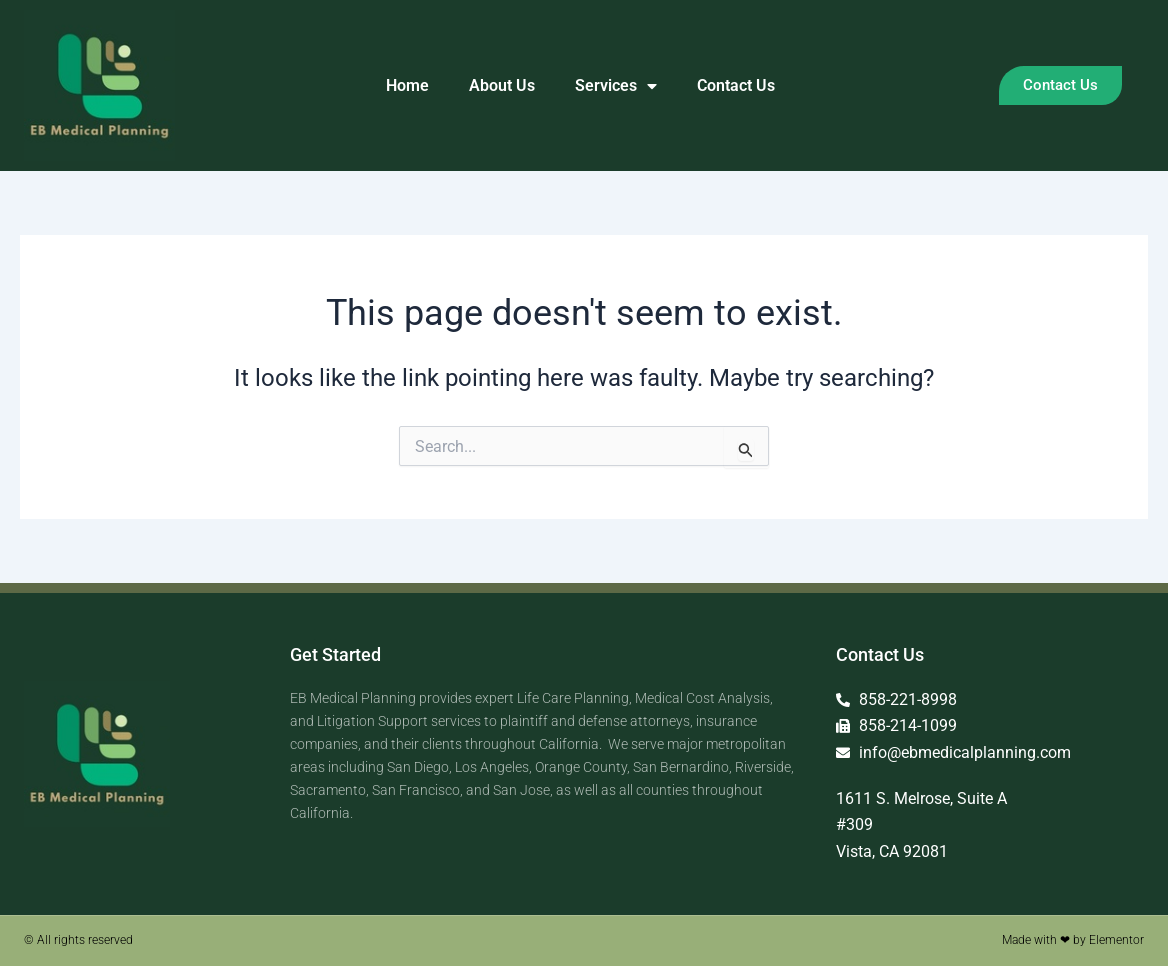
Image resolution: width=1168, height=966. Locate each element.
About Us (502, 85)
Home (407, 85)
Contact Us (736, 85)
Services (616, 86)
